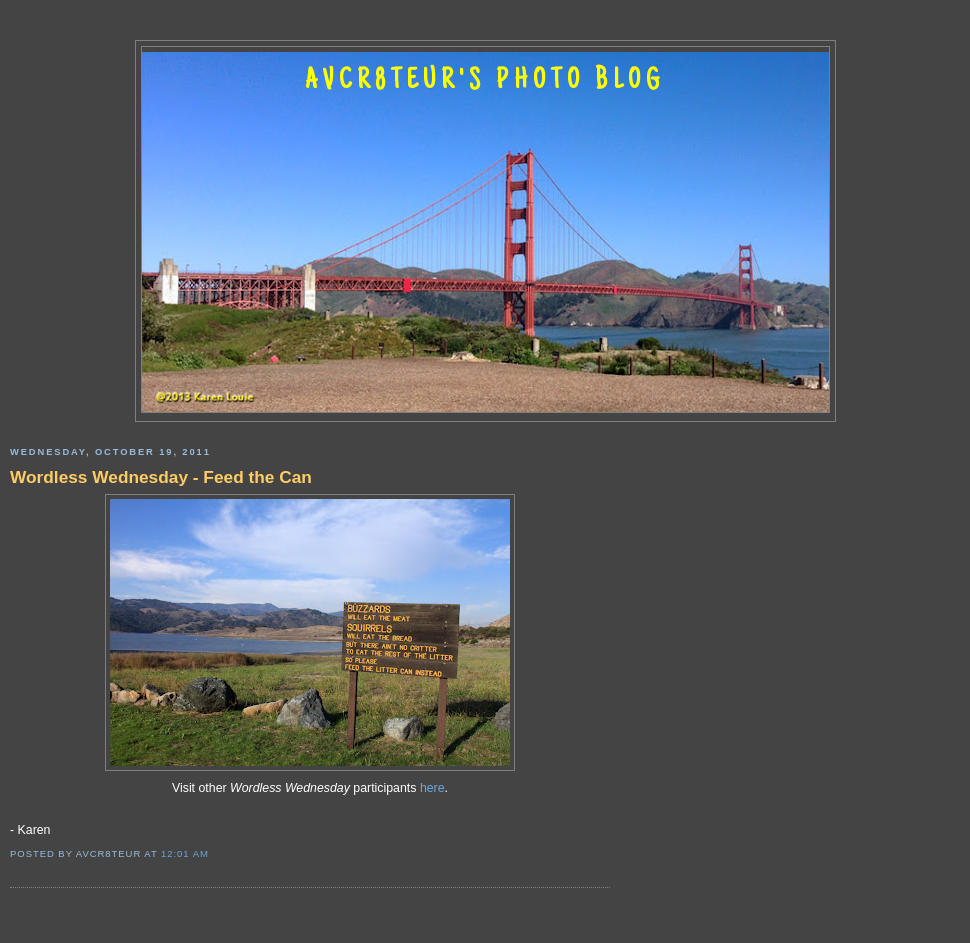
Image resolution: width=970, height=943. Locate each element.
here (432, 788)
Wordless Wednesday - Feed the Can (161, 477)
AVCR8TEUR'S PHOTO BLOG (485, 82)
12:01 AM (185, 853)
